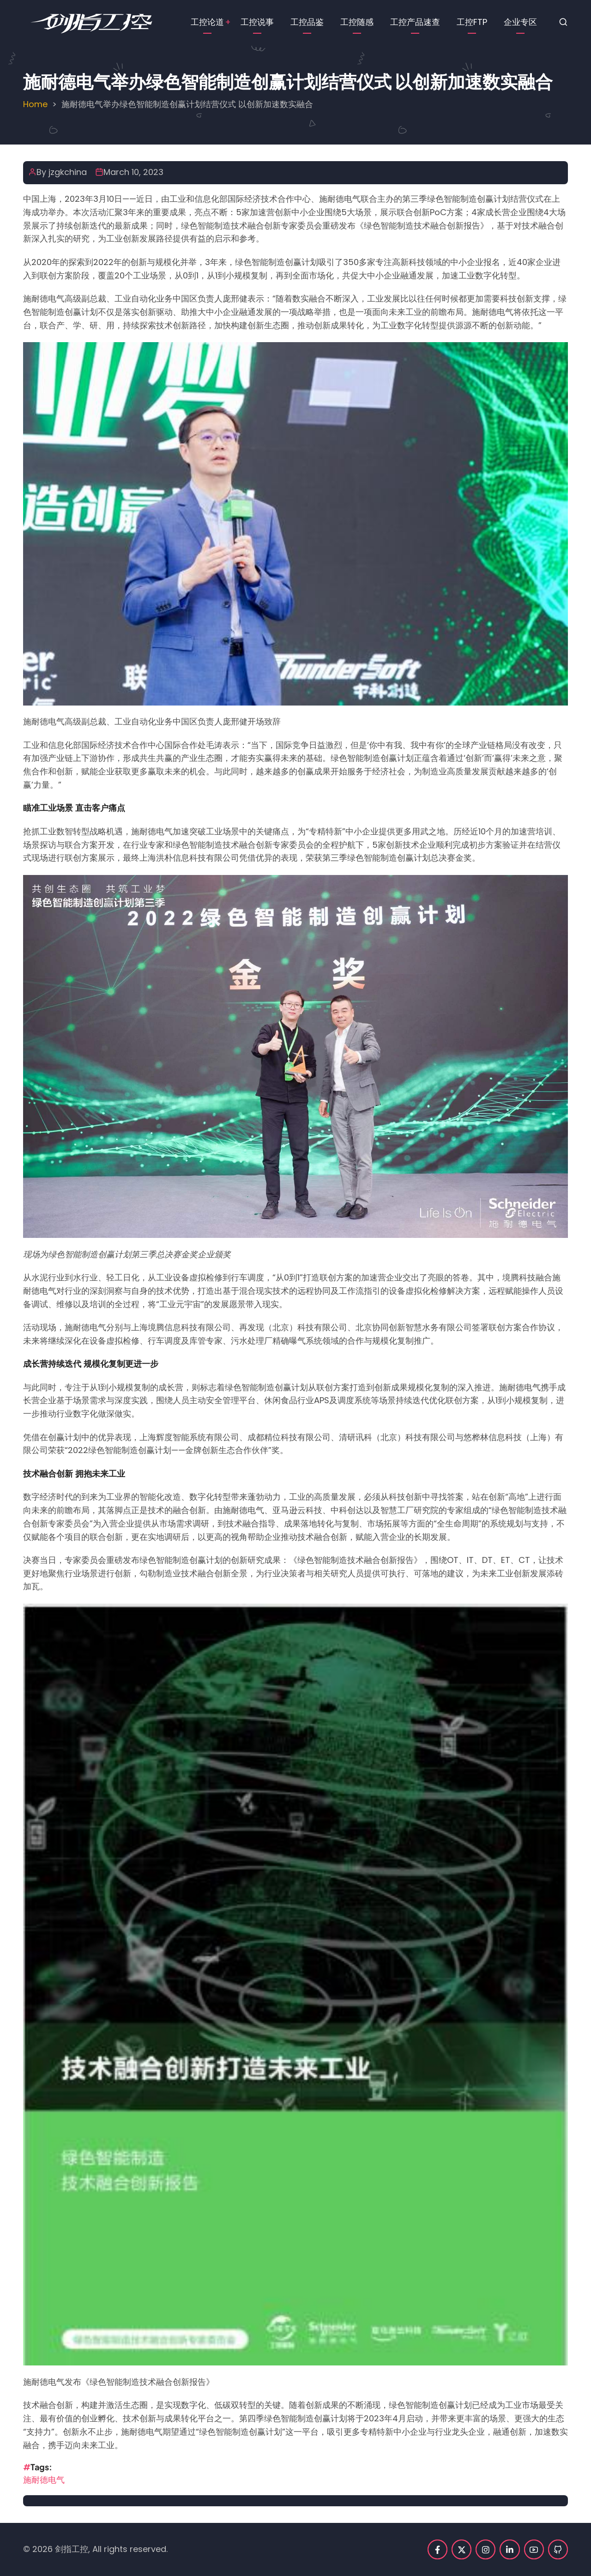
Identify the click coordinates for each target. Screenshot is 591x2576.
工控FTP (472, 22)
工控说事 (257, 22)
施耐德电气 (44, 2480)
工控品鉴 (307, 22)
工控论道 (207, 22)
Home (35, 104)
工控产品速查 (415, 22)
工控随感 (357, 22)
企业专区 (520, 22)
